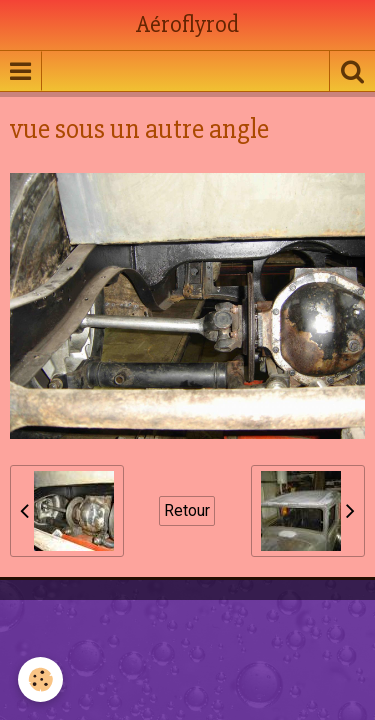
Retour (187, 510)
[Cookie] (40, 679)
